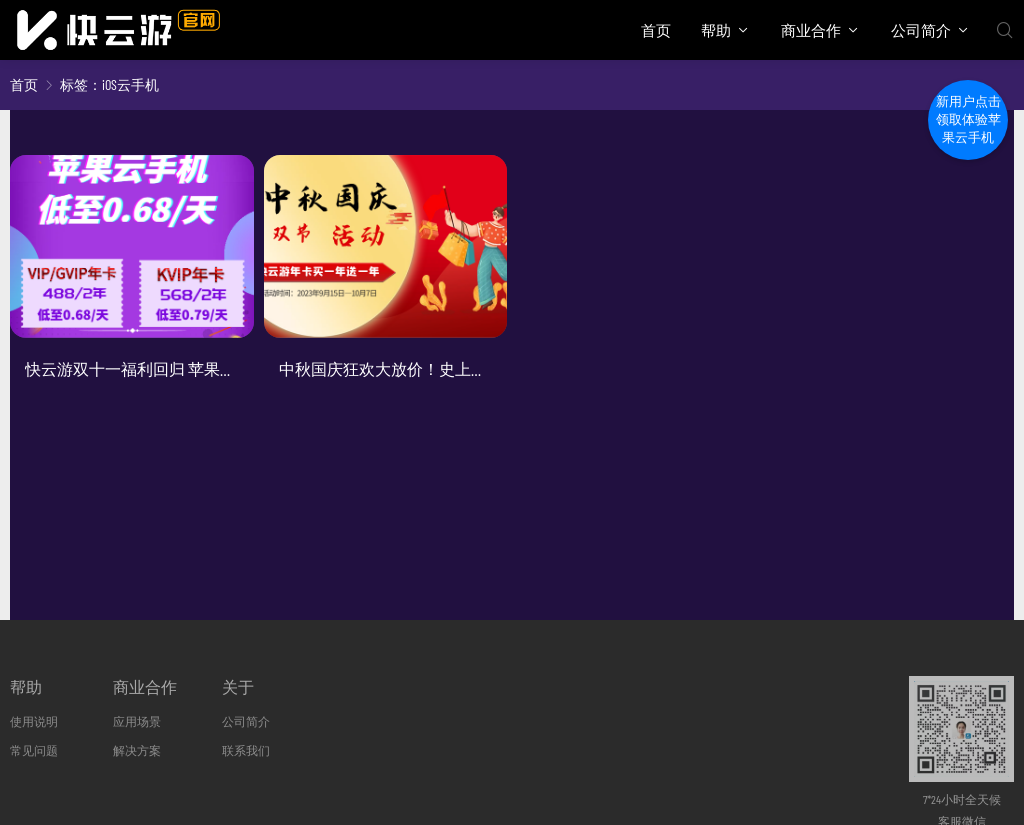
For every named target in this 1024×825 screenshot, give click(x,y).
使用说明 (34, 721)
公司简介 (921, 30)
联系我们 (246, 750)
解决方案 (137, 750)
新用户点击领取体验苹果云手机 (968, 119)
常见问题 (34, 750)
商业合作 (811, 30)
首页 (656, 30)
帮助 (716, 30)
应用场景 (137, 721)
